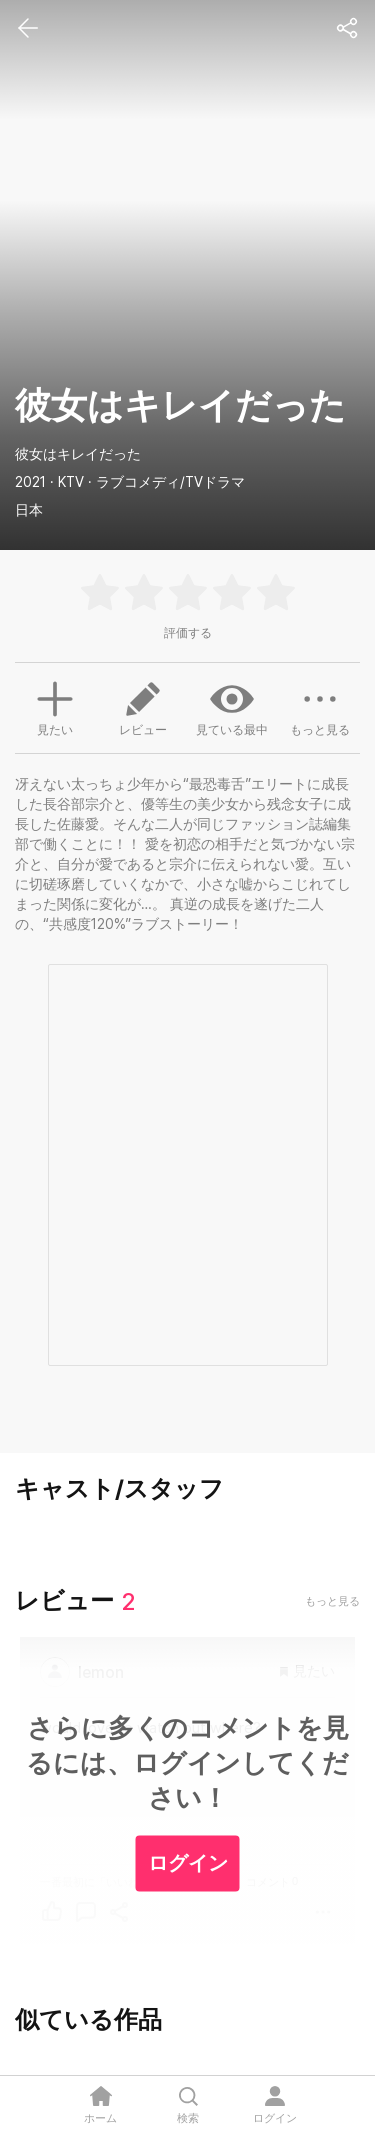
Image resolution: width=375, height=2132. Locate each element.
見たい (55, 706)
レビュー (143, 707)
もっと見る (320, 707)
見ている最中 (232, 707)
